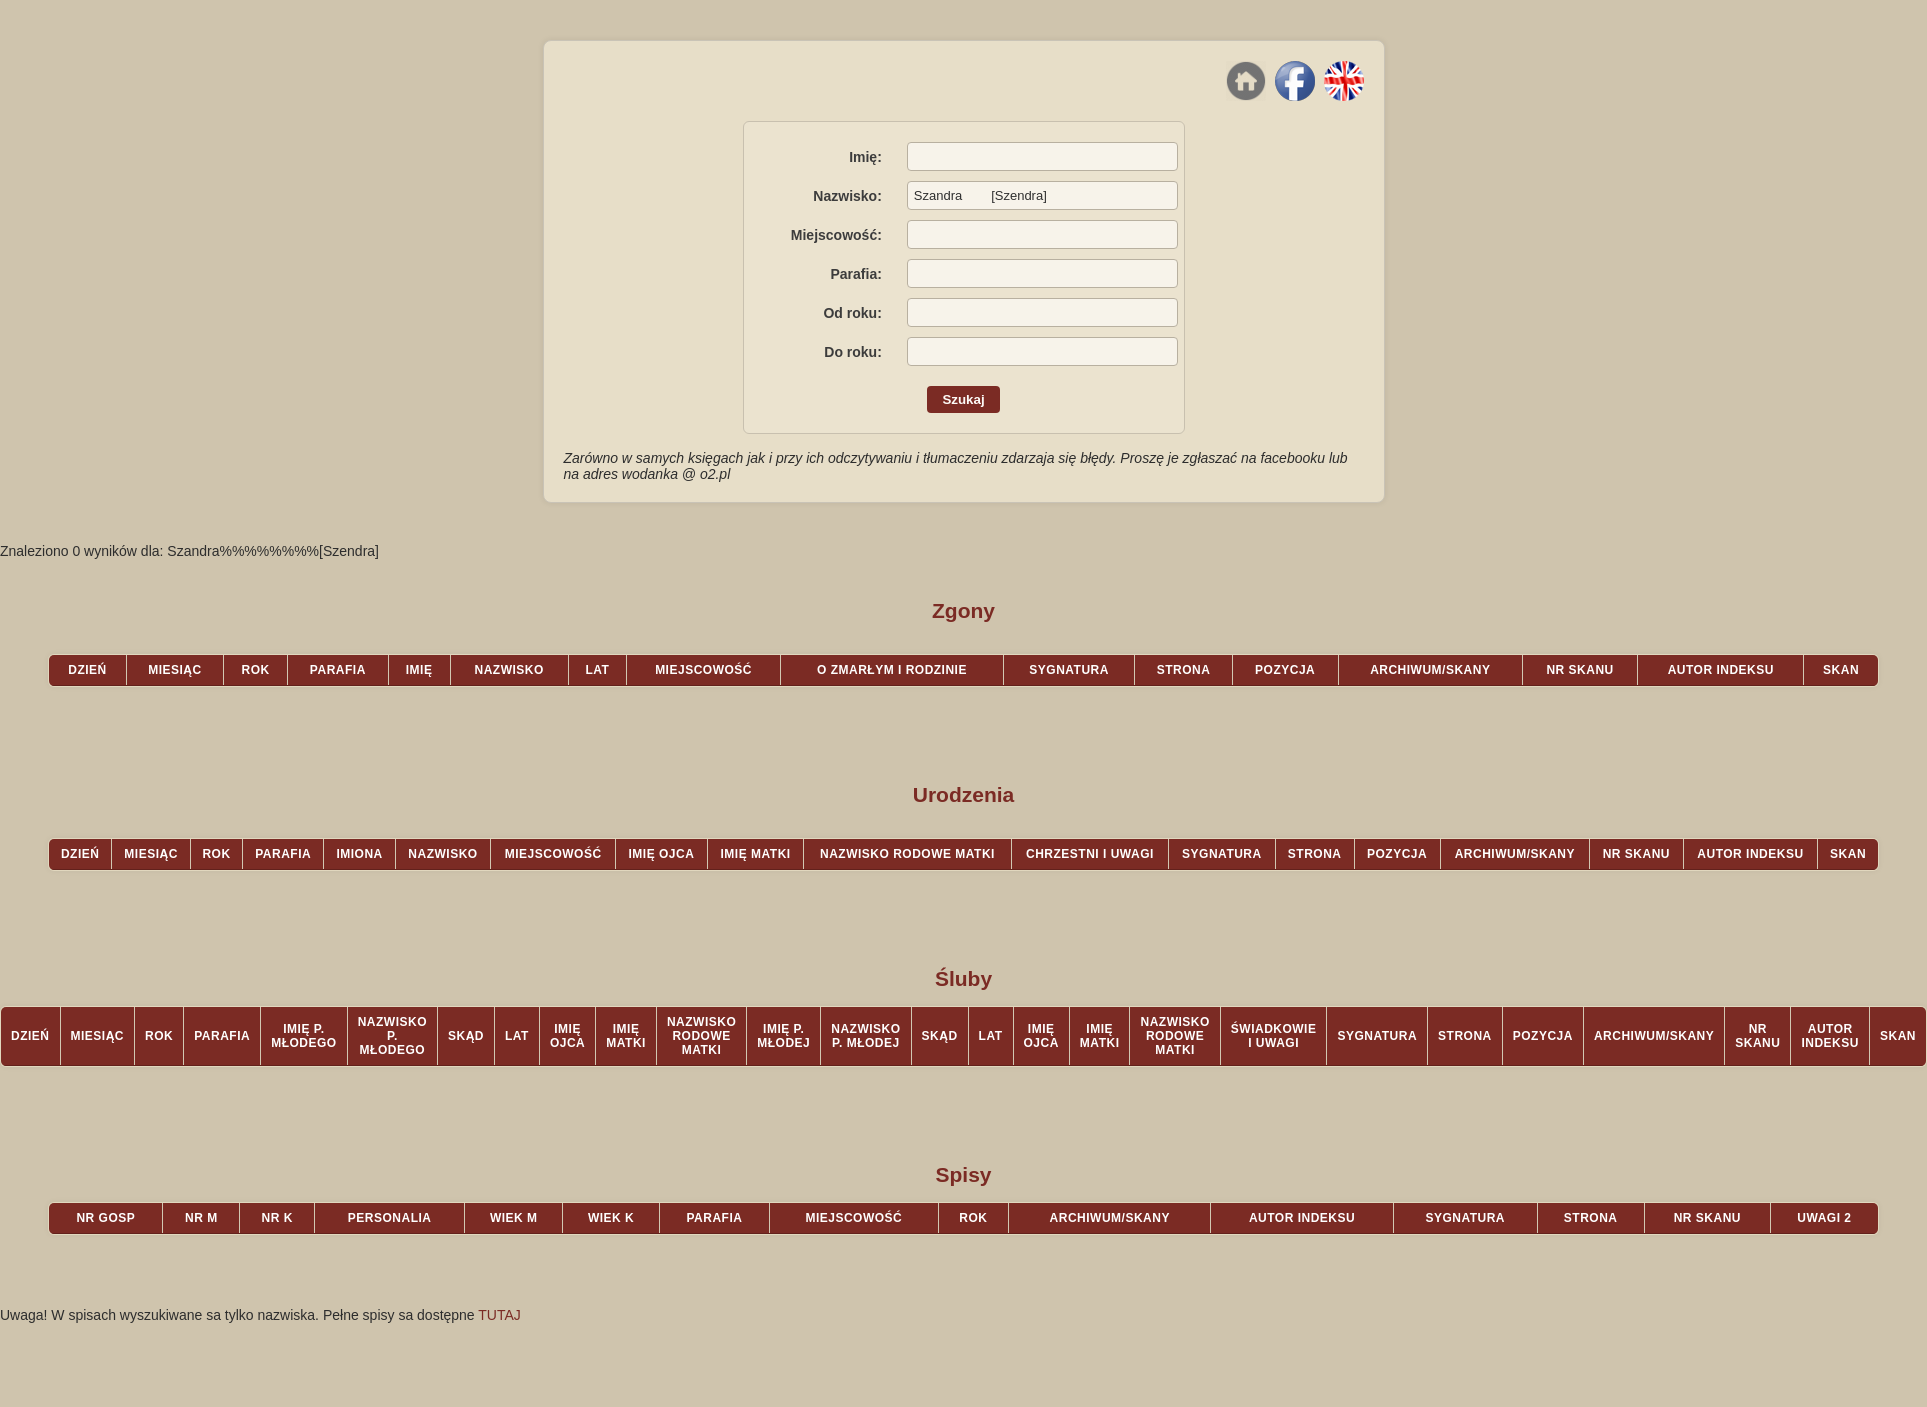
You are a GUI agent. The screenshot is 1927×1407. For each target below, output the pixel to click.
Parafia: (855, 274)
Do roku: (853, 352)
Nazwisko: (847, 196)
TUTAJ (499, 1315)
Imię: (865, 157)
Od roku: (852, 313)
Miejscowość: (836, 235)
